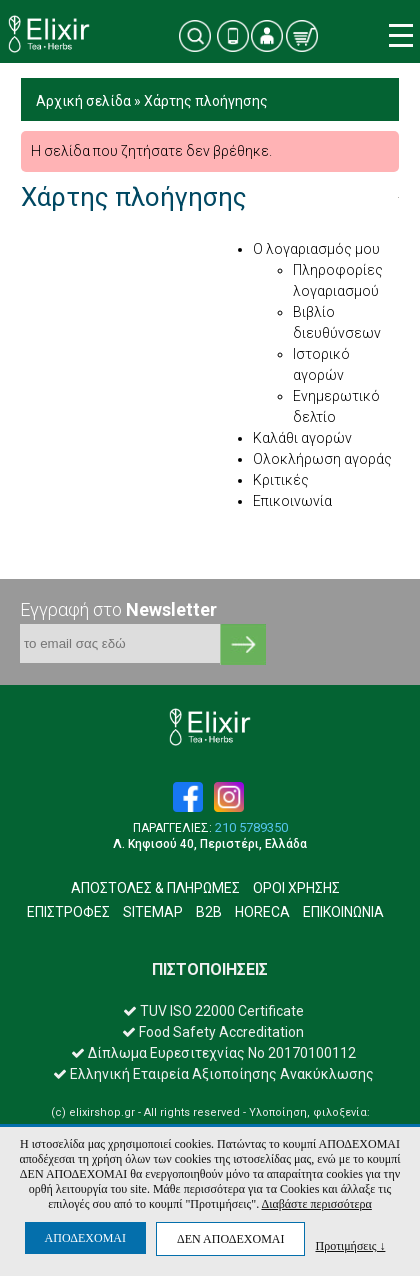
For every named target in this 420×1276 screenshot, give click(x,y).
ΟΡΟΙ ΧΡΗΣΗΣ (296, 888)
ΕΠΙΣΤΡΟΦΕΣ (68, 912)
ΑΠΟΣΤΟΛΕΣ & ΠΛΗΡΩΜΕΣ (155, 888)
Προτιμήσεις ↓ (350, 1245)
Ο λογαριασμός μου (316, 249)
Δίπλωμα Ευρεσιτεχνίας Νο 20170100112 (213, 1053)
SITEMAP (153, 912)
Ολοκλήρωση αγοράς (322, 459)
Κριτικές (281, 480)
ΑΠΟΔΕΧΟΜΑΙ (85, 1238)
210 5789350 (251, 828)
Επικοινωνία (292, 501)
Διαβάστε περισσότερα (316, 1204)
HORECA (262, 912)
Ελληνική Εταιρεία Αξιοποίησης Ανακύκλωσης (213, 1074)
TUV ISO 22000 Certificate (213, 1011)
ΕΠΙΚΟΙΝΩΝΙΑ (343, 912)
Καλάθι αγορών (302, 438)
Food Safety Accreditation (213, 1032)
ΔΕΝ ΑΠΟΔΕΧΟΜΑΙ (230, 1239)
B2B (209, 912)
